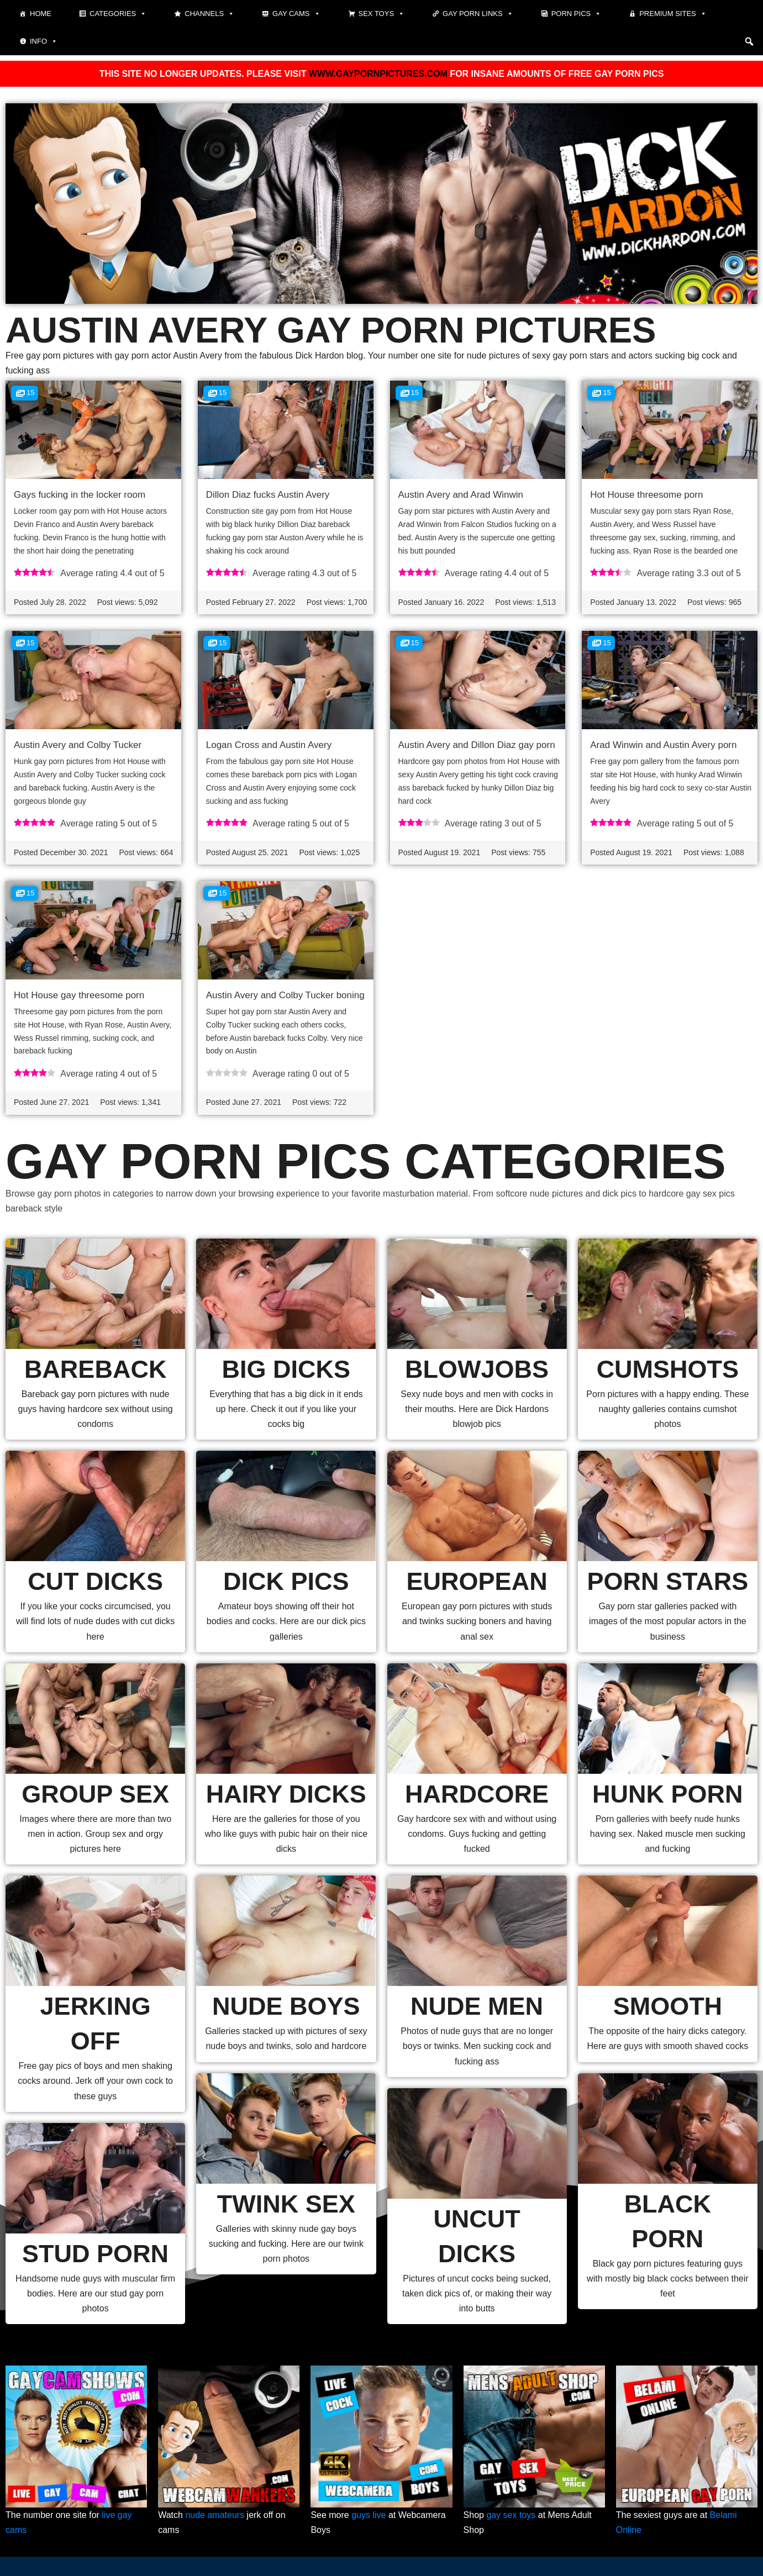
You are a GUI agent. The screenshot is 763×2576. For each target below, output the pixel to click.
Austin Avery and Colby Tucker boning (285, 995)
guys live (368, 2515)
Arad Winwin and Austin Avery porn (663, 745)
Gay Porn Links (478, 14)
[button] (749, 41)
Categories (118, 14)
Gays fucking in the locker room (79, 494)
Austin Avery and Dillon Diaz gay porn (476, 745)
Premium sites (673, 14)
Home (40, 13)
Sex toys (382, 14)
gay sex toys (510, 2515)
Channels (209, 14)
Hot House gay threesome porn (79, 995)
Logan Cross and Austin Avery (268, 745)
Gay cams (296, 14)
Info (43, 41)
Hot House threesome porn (646, 494)
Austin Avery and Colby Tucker (77, 745)
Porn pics (576, 14)
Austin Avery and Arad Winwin (460, 494)
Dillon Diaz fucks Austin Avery (268, 494)
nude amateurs (214, 2515)
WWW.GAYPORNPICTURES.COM (378, 73)
